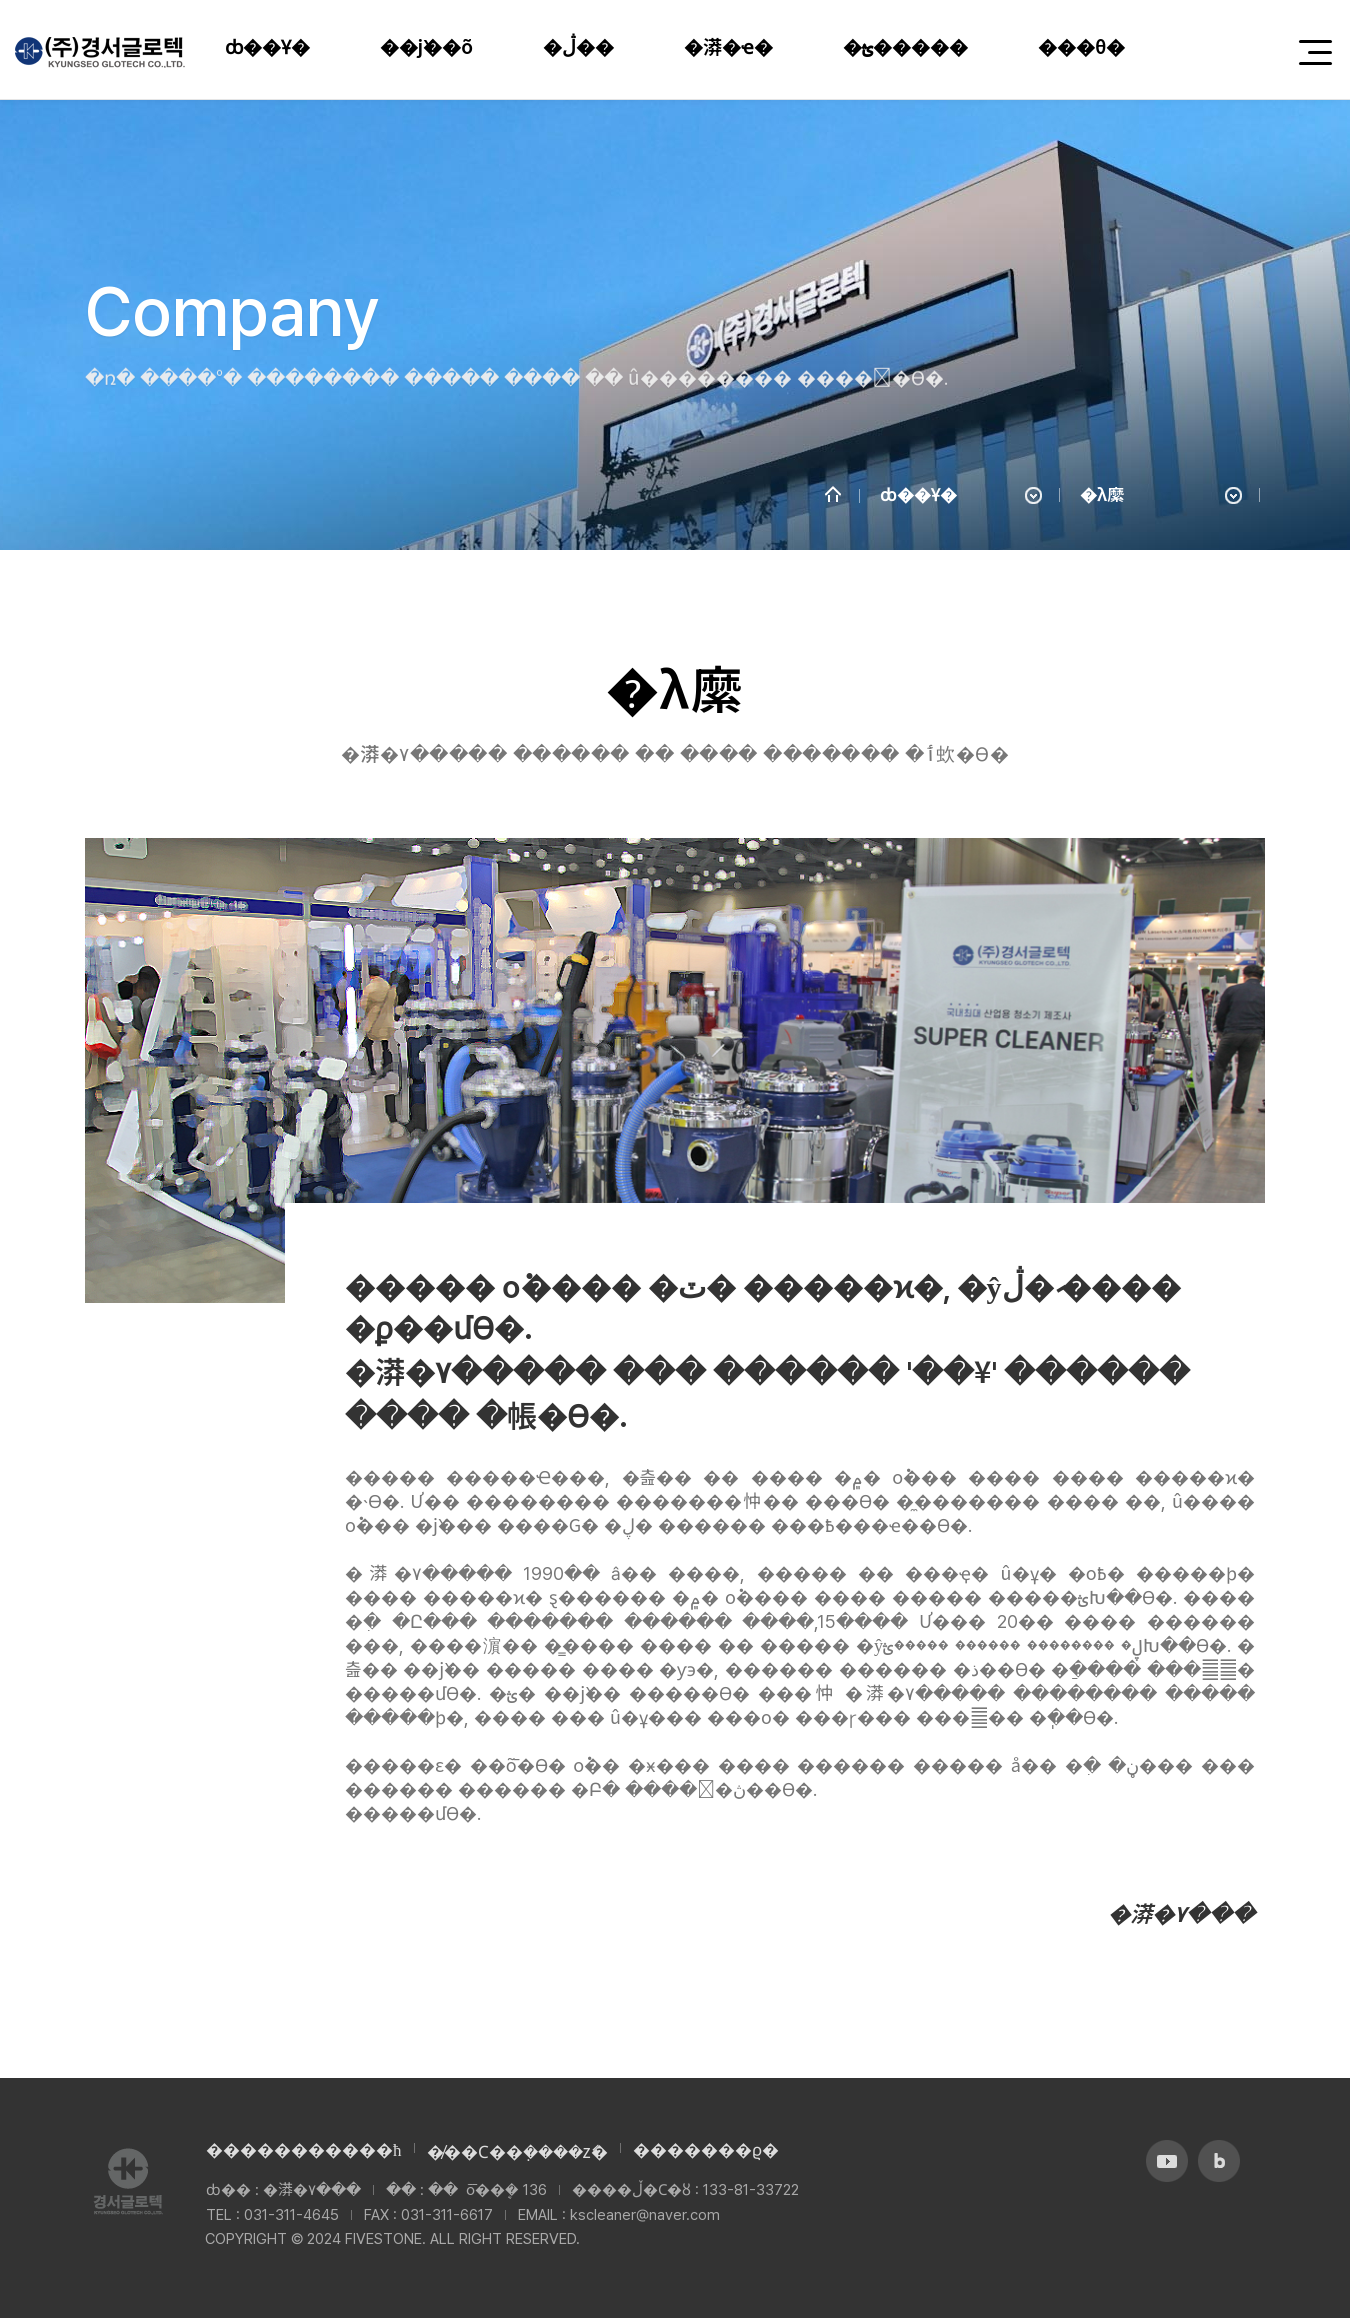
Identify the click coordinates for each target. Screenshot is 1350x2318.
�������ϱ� (706, 2150)
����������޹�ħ (304, 2150)
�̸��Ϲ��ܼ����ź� (517, 2152)
